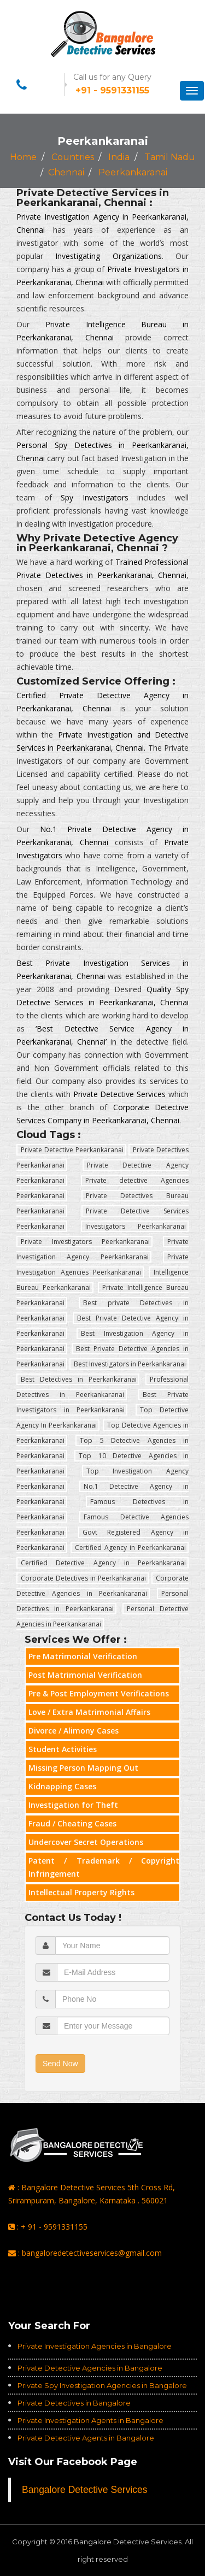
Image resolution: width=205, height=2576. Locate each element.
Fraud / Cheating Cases (72, 1823)
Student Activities (62, 1749)
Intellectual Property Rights (81, 1892)
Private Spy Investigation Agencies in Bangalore (102, 2385)
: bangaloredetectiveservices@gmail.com (85, 2253)
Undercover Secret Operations (85, 1842)
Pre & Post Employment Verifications (98, 1693)
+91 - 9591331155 (112, 90)
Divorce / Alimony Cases (73, 1730)
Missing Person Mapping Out (83, 1767)
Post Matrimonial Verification (85, 1675)
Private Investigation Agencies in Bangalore (94, 2346)
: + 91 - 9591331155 (47, 2226)
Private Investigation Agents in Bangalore (90, 2420)
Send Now (60, 2063)
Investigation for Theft (73, 1805)
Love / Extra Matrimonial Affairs (89, 1712)
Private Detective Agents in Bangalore (85, 2437)
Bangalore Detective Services (85, 2489)
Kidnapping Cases (62, 1786)
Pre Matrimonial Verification (82, 1656)
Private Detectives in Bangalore (74, 2402)
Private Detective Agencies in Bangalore (89, 2367)
